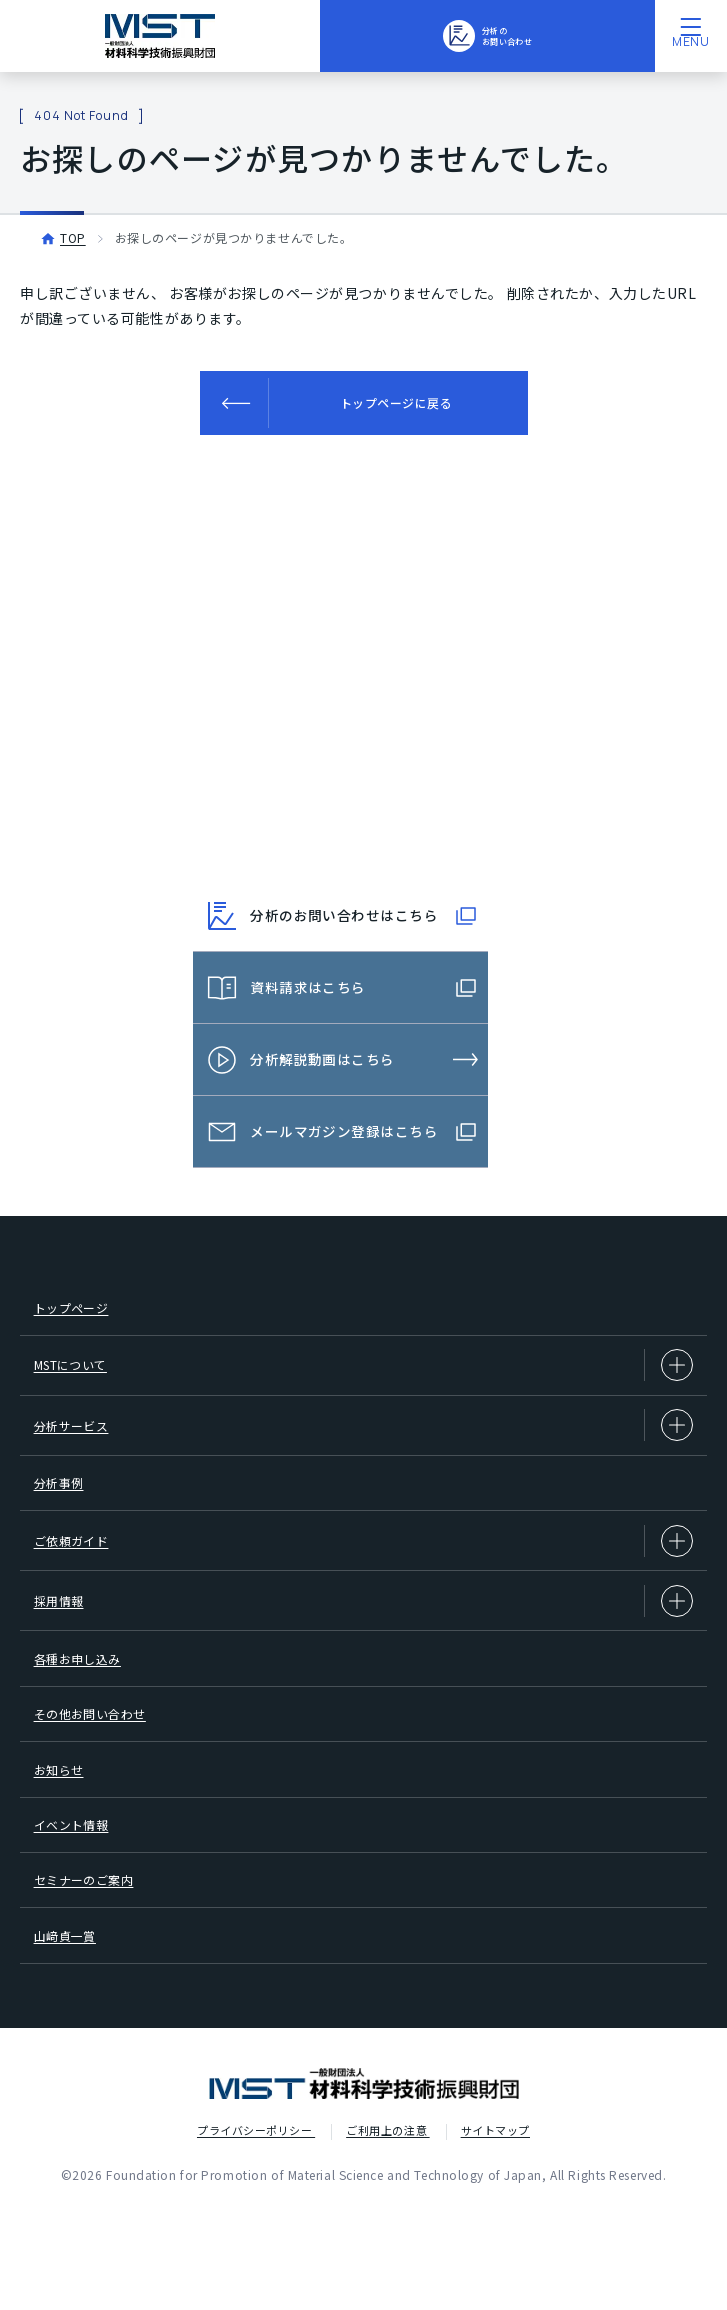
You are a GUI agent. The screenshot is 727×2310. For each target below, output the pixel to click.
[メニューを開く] (691, 36)
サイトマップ (495, 2230)
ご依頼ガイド (363, 1576)
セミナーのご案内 (94, 1966)
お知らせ (65, 1836)
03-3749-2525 (379, 834)
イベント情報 (79, 1901)
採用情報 (363, 1641)
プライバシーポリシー (256, 2230)
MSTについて (363, 1381)
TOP (73, 237)
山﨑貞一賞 (72, 2031)
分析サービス (363, 1446)
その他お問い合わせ (101, 1771)
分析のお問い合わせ (486, 35)
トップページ (79, 1316)
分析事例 (65, 1511)
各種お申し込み (87, 1706)
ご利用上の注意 (387, 2230)
